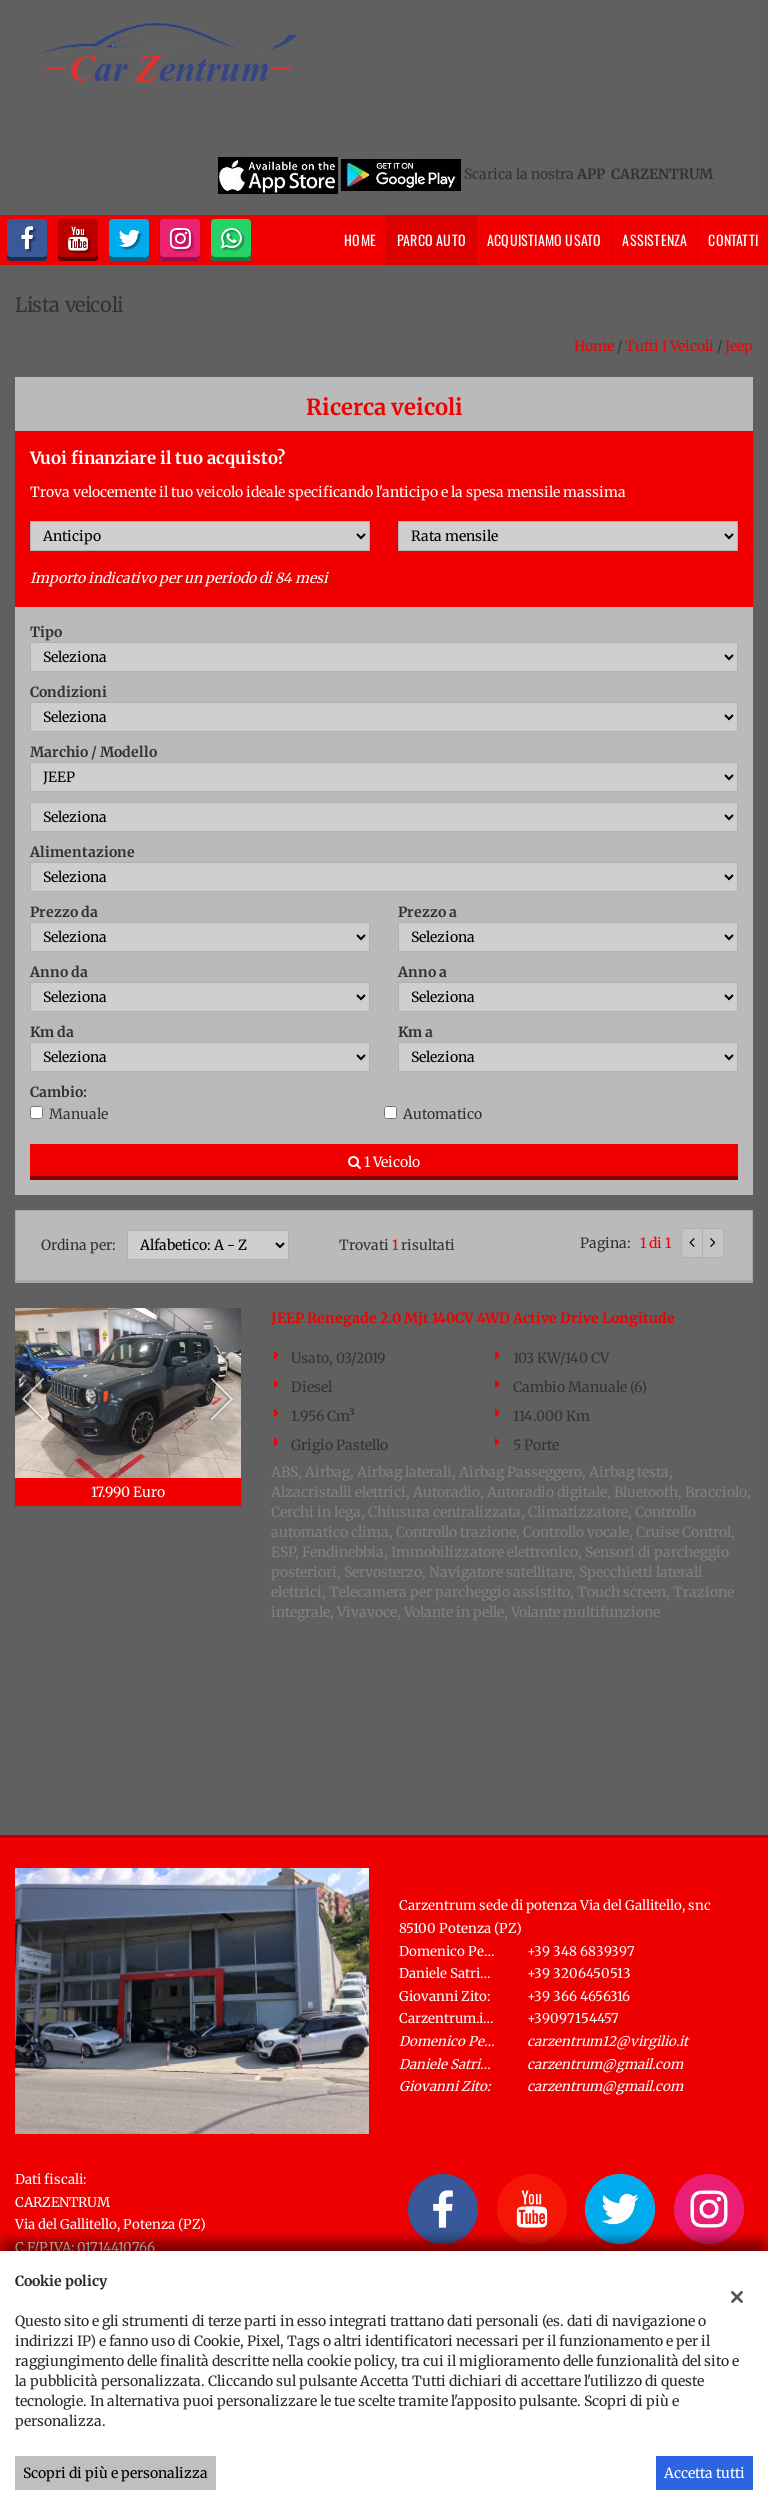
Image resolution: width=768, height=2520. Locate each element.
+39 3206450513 (579, 1973)
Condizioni (68, 692)
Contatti (733, 239)
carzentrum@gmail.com (605, 2064)
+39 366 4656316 (578, 1996)
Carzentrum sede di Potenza (511, 1880)
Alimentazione (82, 852)
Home (360, 239)
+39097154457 (573, 2018)
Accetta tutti (704, 2473)
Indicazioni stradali (464, 2109)
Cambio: (58, 1092)
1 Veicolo (384, 1162)
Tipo (46, 632)
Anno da (59, 972)
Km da (52, 1032)
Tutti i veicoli (669, 346)
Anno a (422, 972)
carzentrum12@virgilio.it (607, 2041)
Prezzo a (427, 912)
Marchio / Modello (93, 752)
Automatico (442, 1114)
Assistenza (654, 239)
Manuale (78, 1114)
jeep (739, 346)
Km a (415, 1032)
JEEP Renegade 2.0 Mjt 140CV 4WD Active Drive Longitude (473, 1318)
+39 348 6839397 (581, 1951)
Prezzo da (64, 912)
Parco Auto (431, 239)
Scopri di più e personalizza (115, 2473)
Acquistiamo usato (544, 239)
